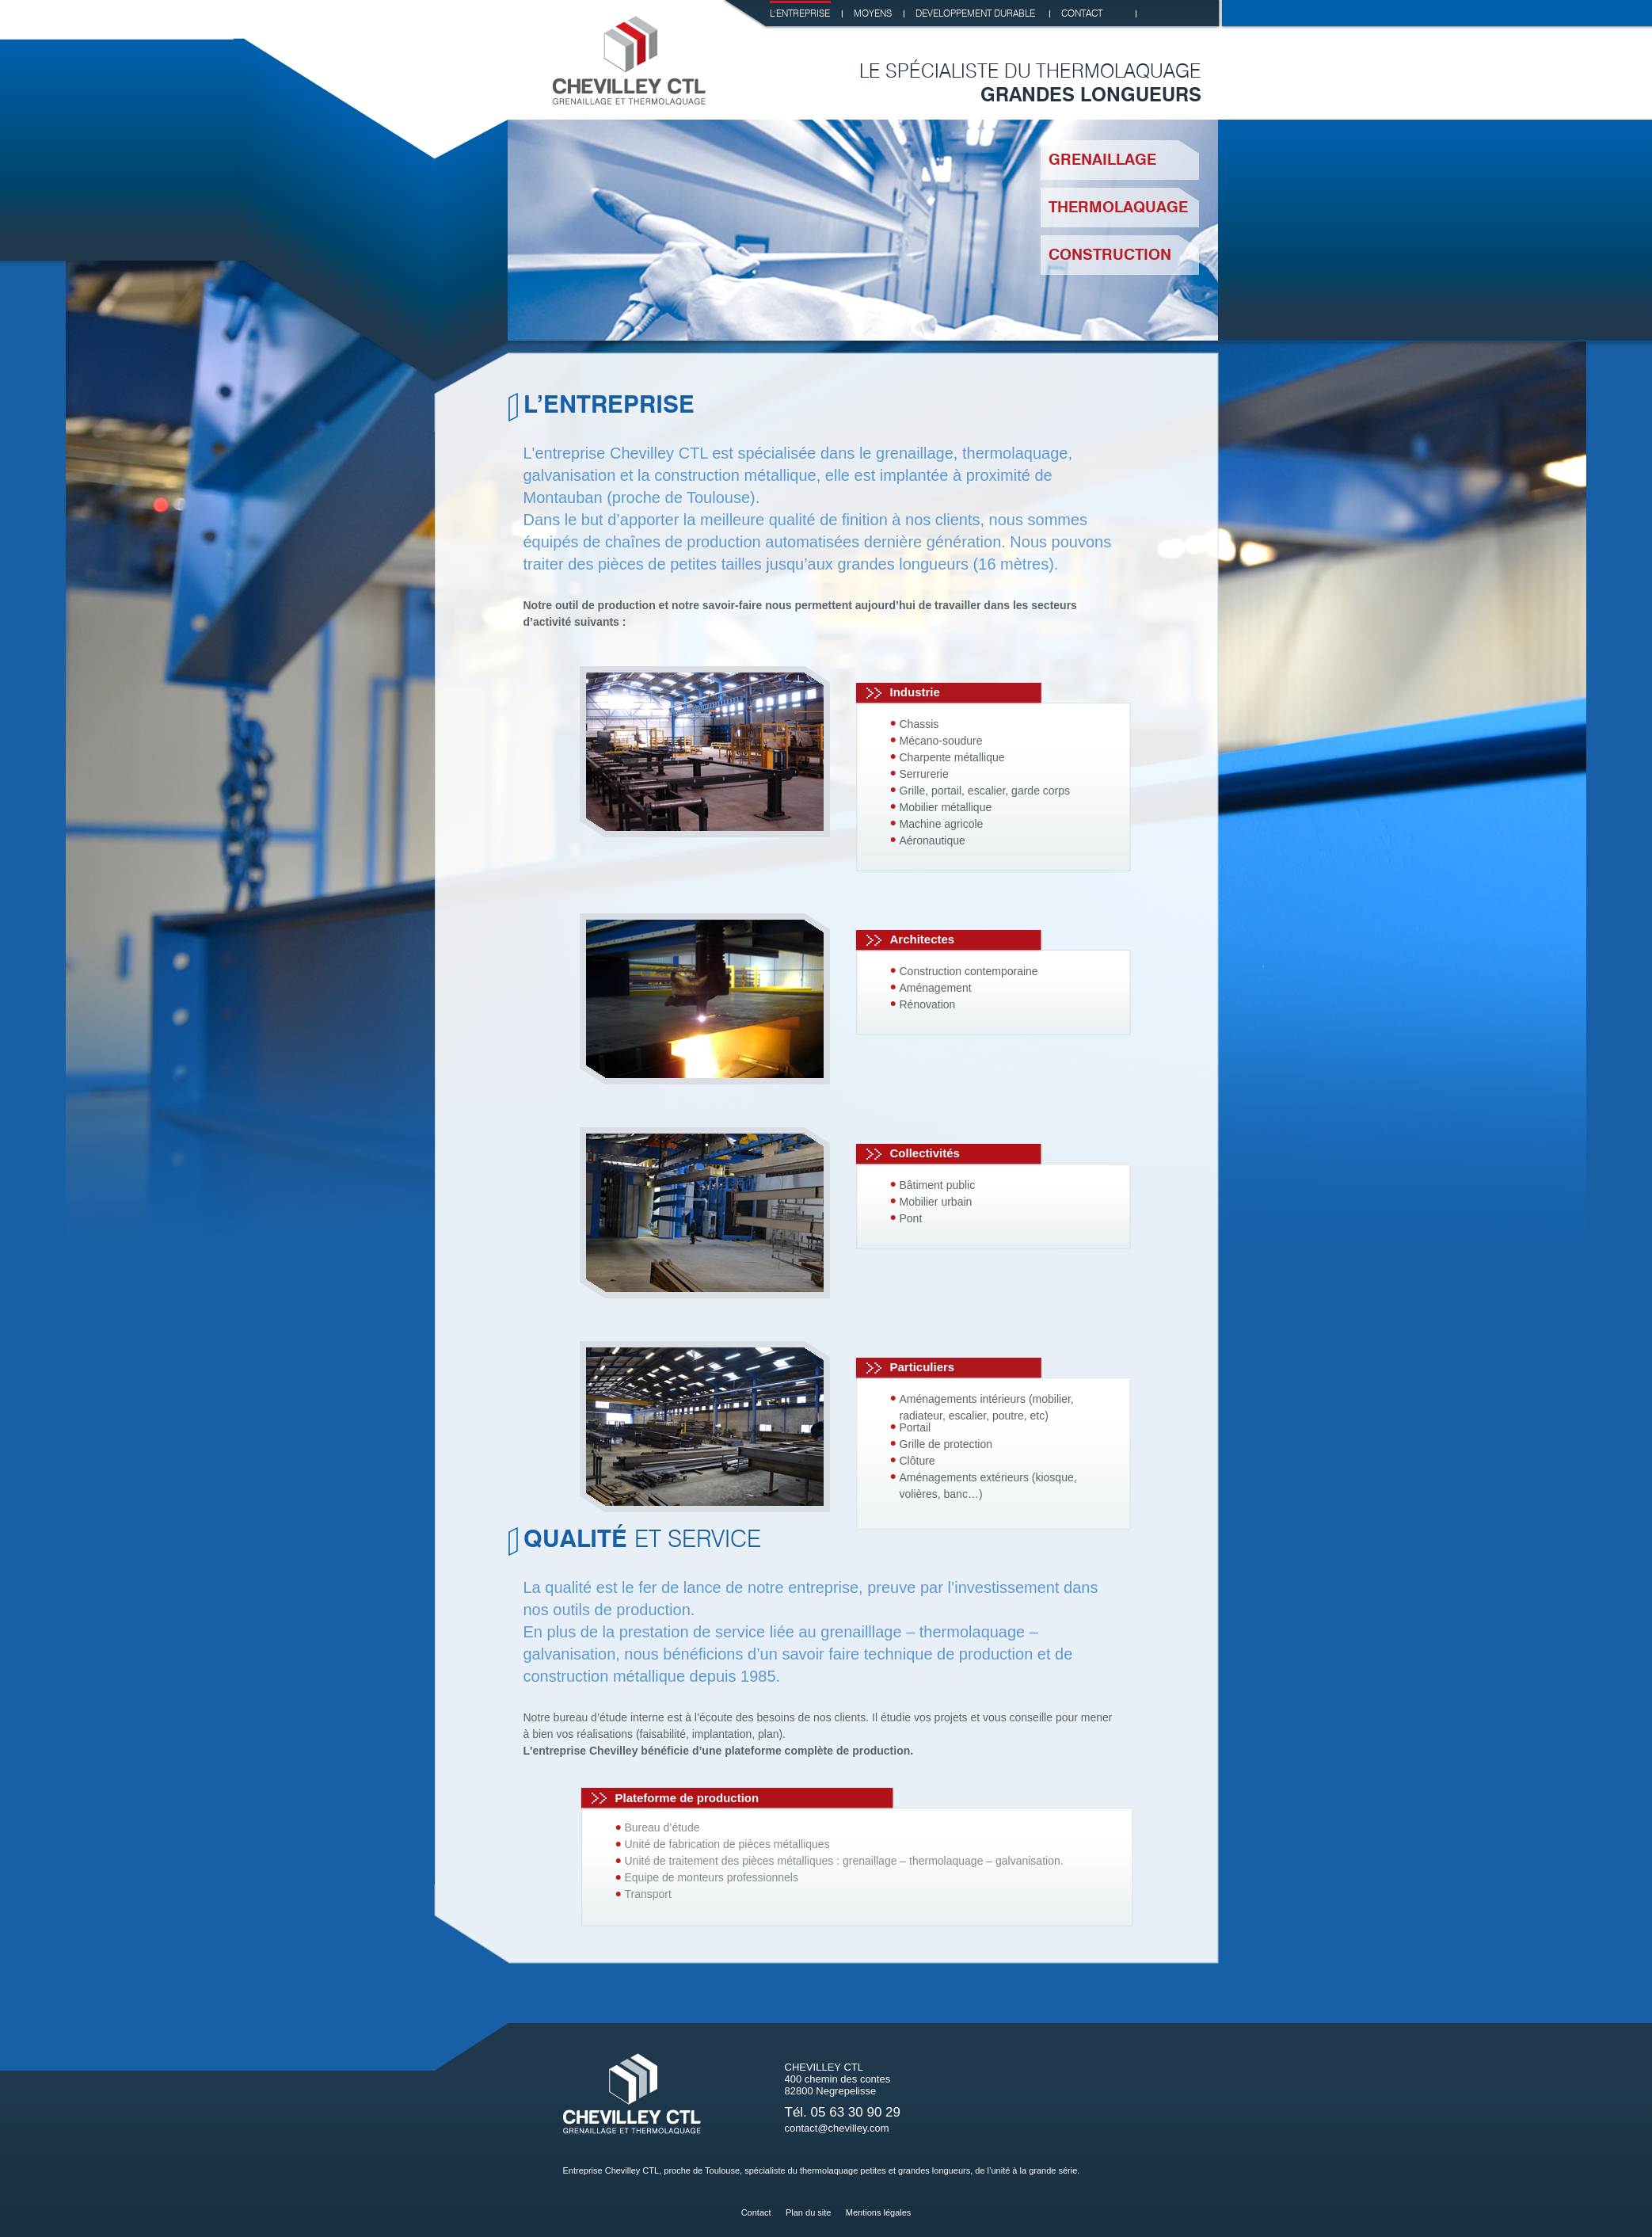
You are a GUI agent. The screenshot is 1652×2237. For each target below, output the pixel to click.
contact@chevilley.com (837, 2128)
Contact (756, 2212)
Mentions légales (879, 2212)
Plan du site (808, 2212)
